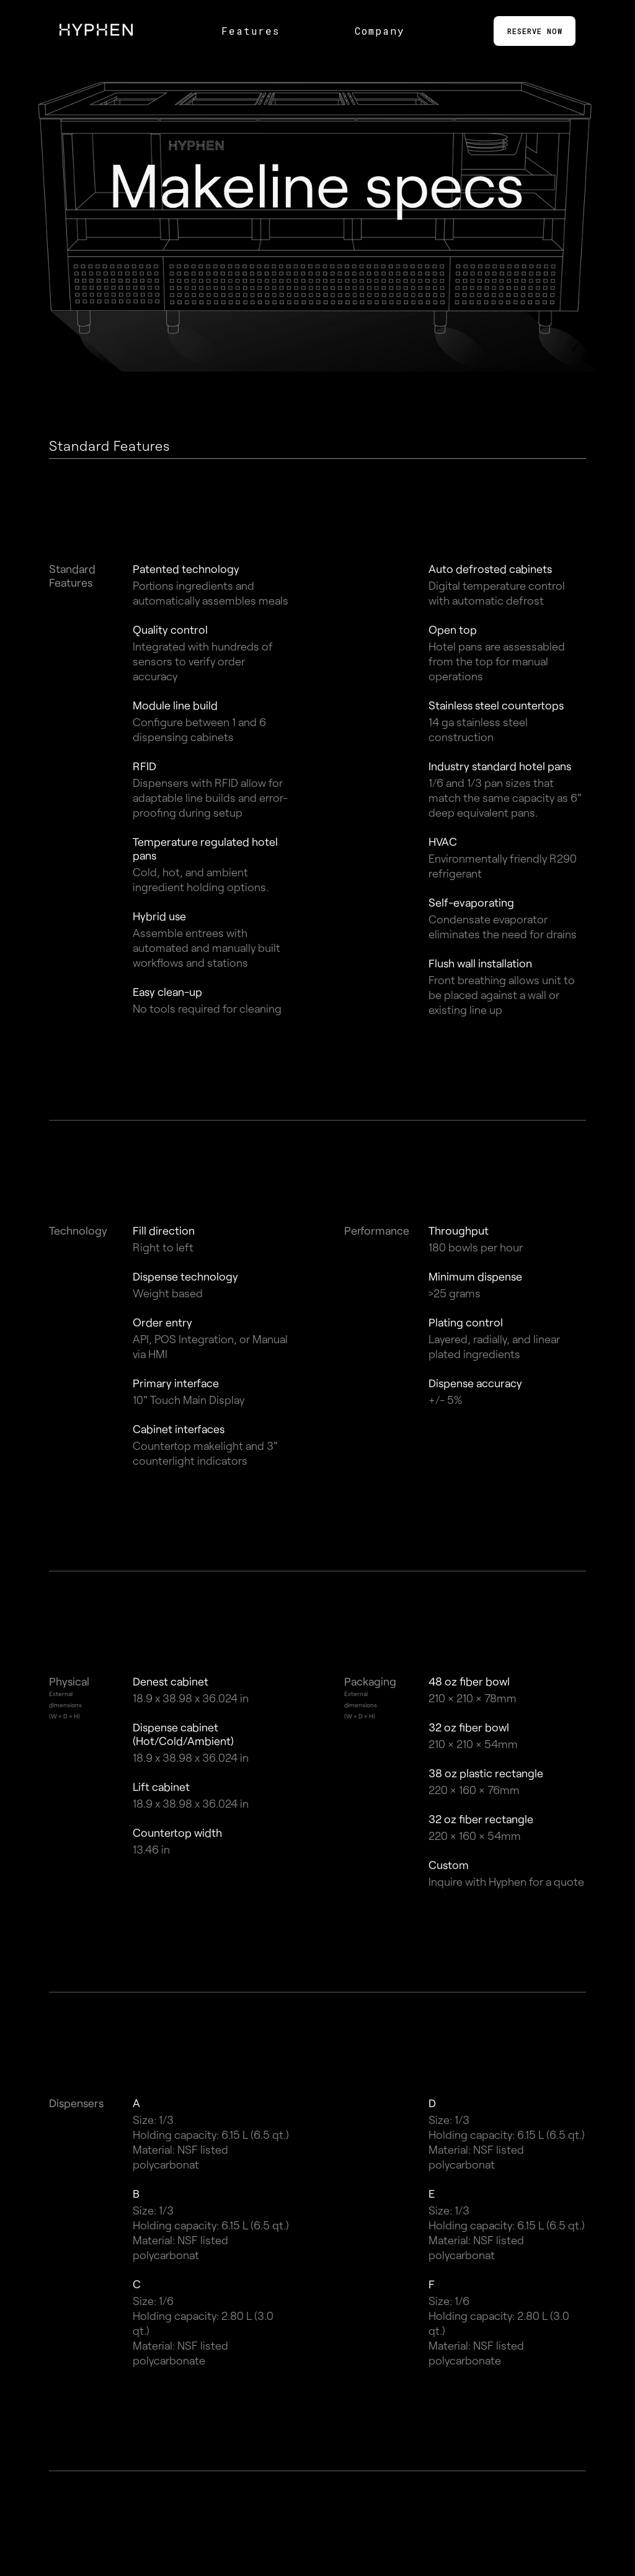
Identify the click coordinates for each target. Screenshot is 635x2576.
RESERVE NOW (534, 31)
